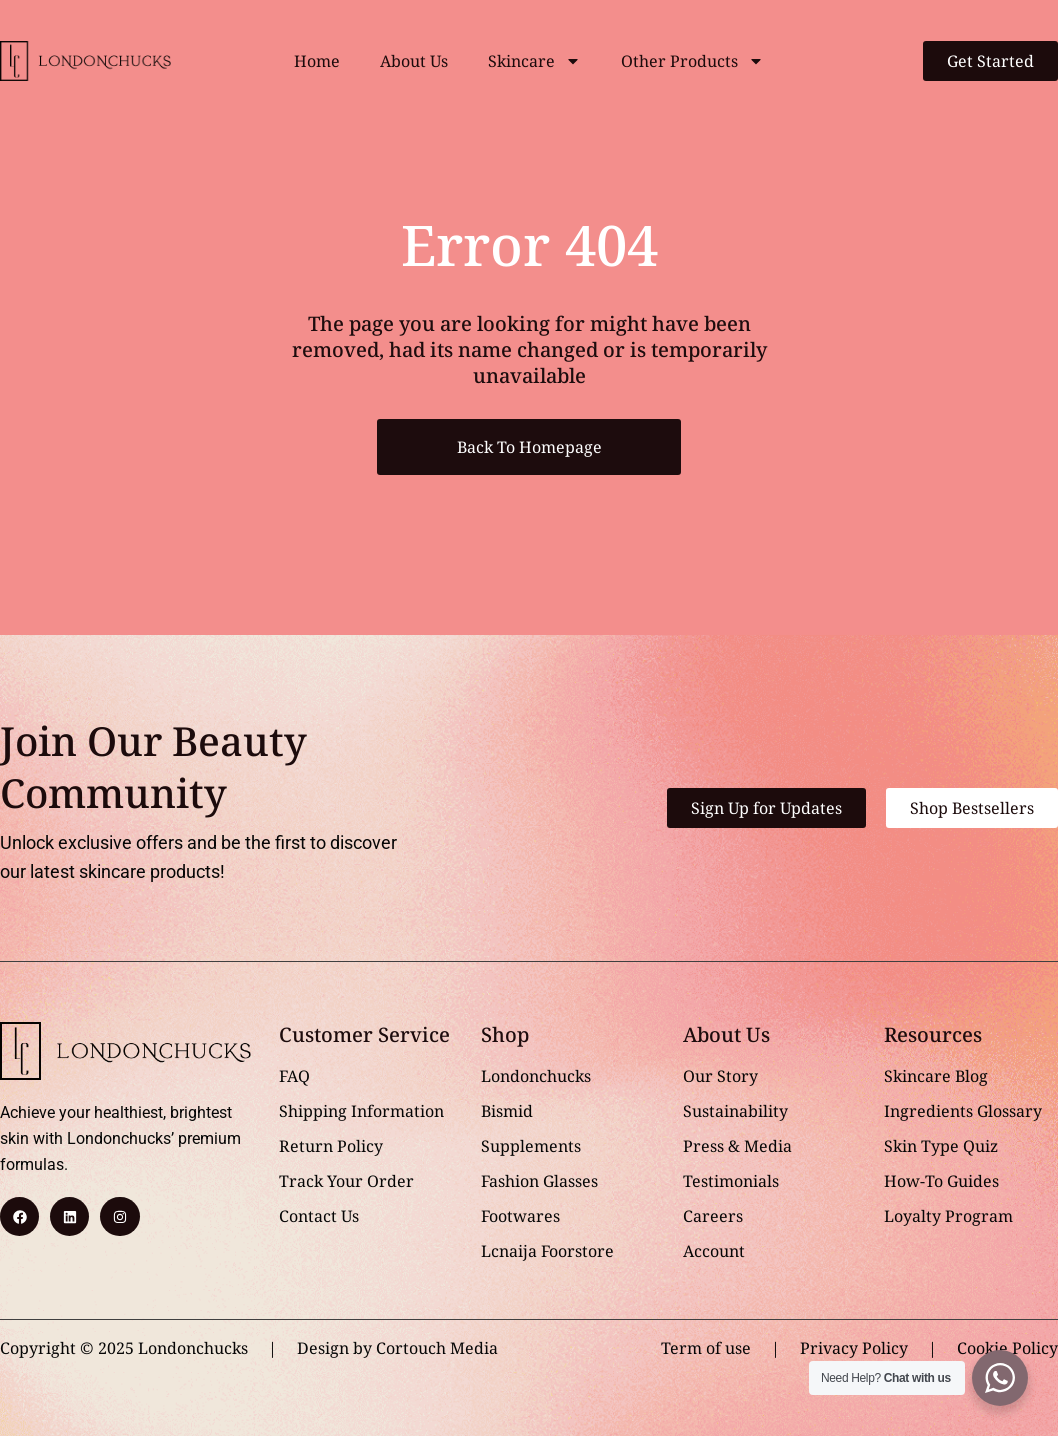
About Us (414, 61)
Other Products (692, 61)
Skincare (534, 61)
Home (317, 61)
